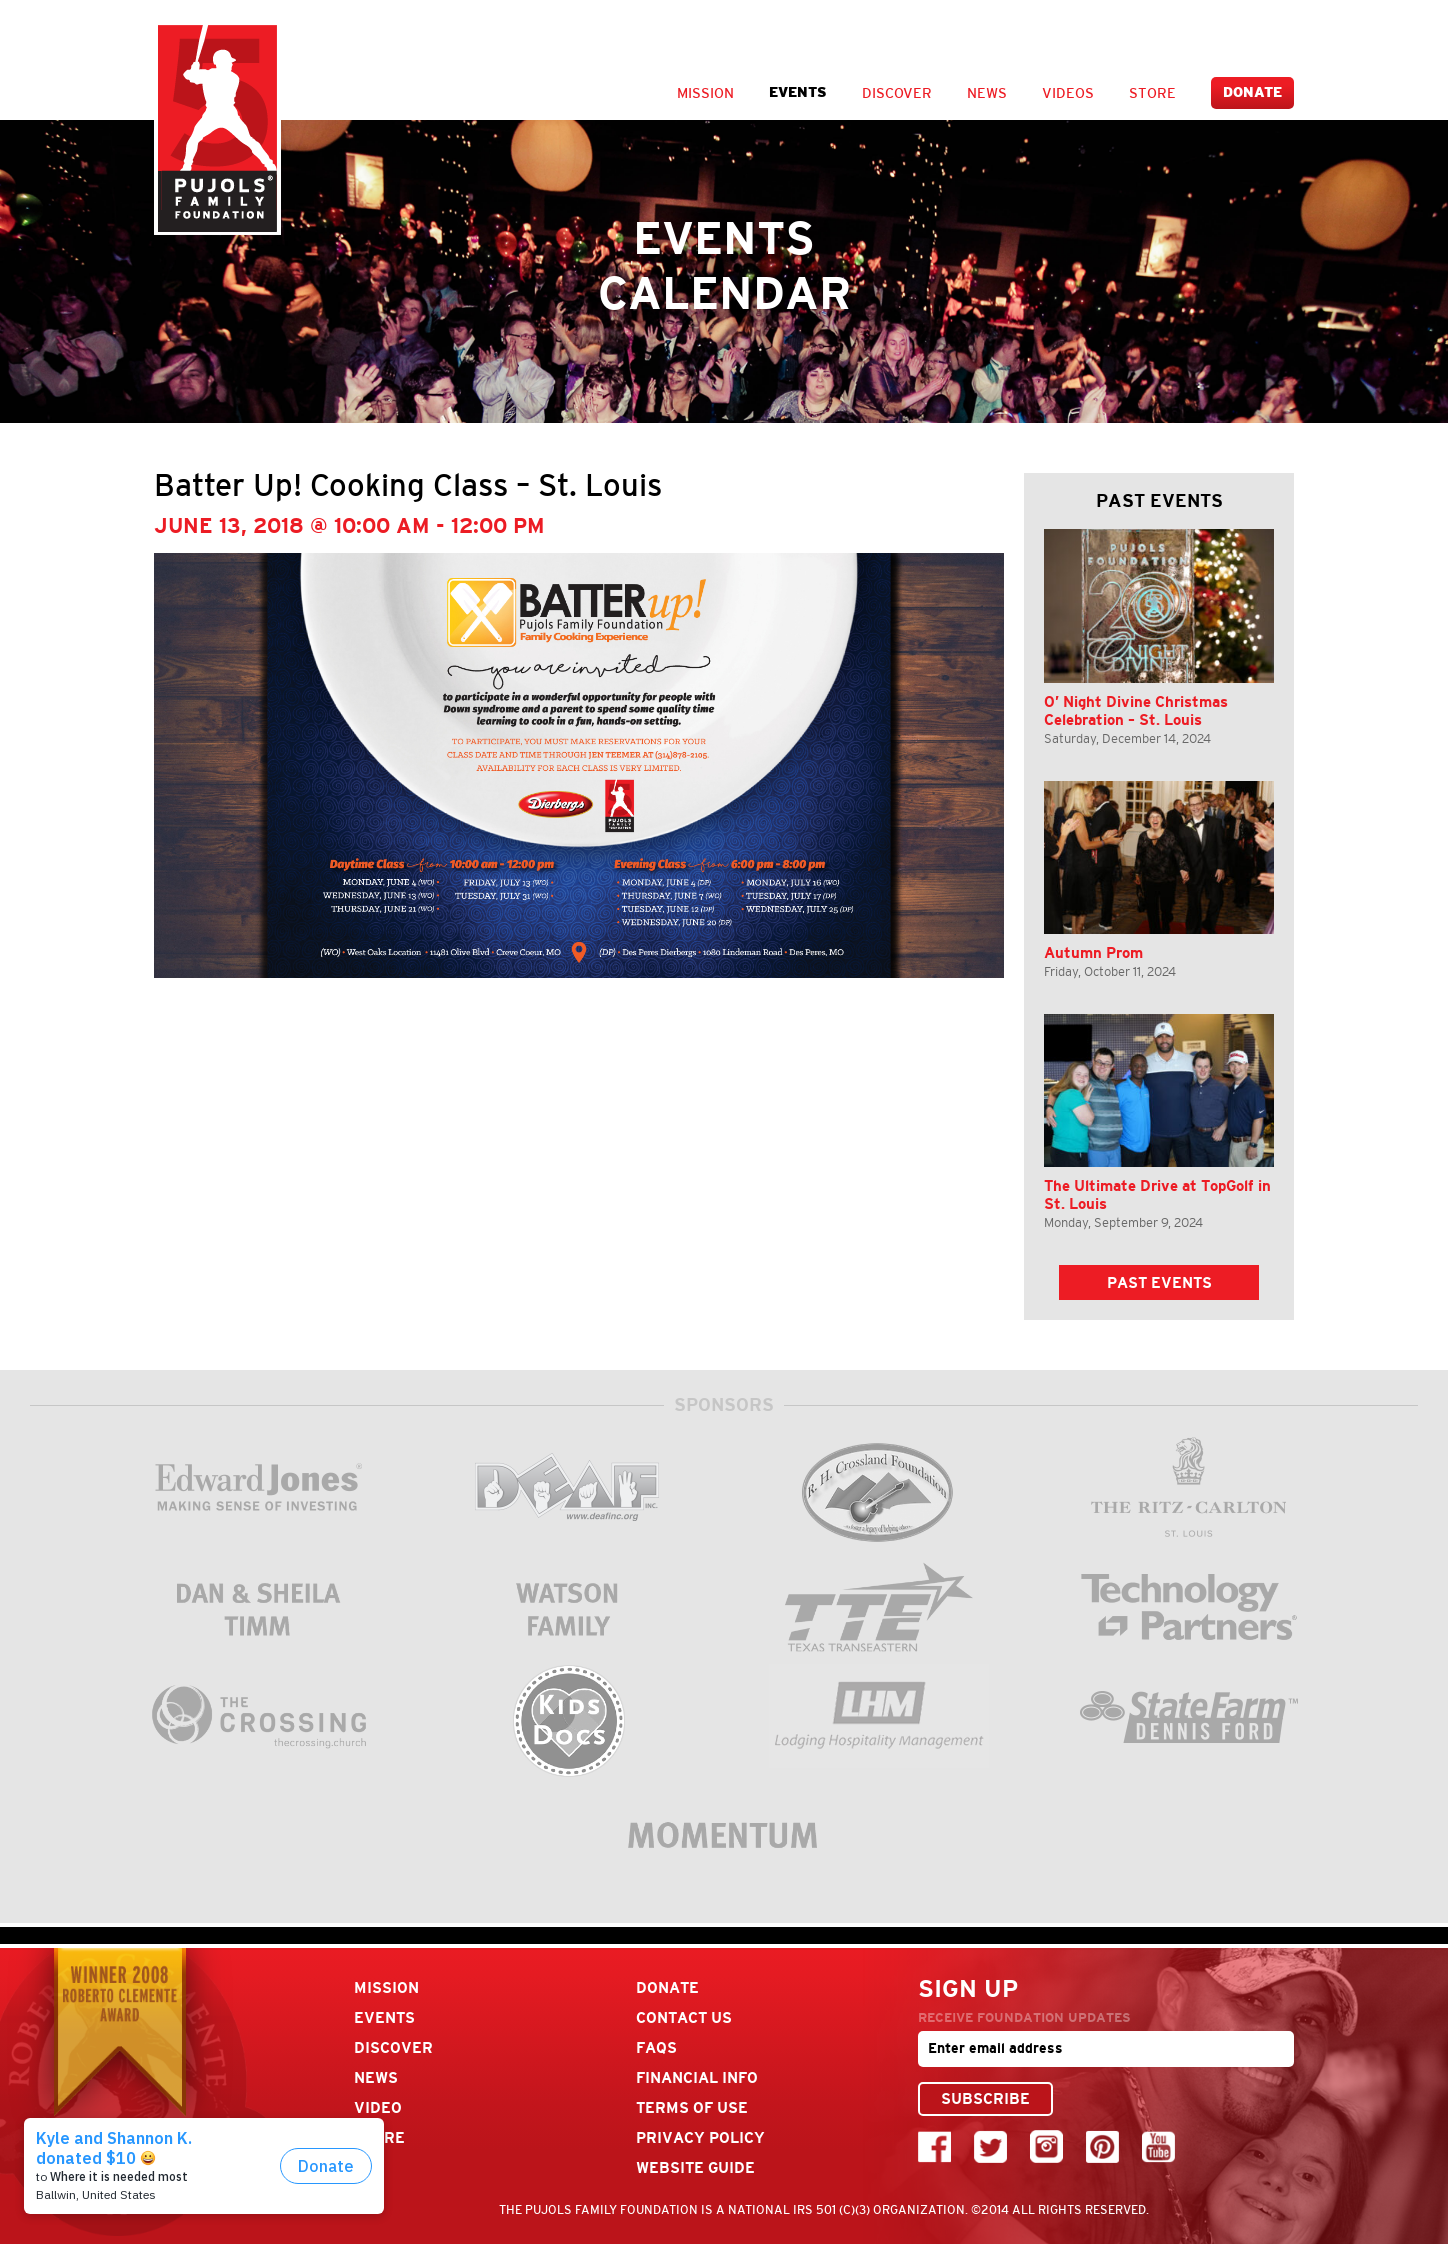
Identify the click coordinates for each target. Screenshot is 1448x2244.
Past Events (1159, 1282)
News (987, 93)
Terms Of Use (692, 2107)
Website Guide (695, 2167)
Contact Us (684, 2017)
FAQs (656, 2047)
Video (378, 2107)
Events (798, 92)
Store (1152, 93)
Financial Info (697, 2077)
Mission (705, 93)
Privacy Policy (700, 2137)
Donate (1252, 92)
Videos (1068, 93)
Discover (897, 93)
